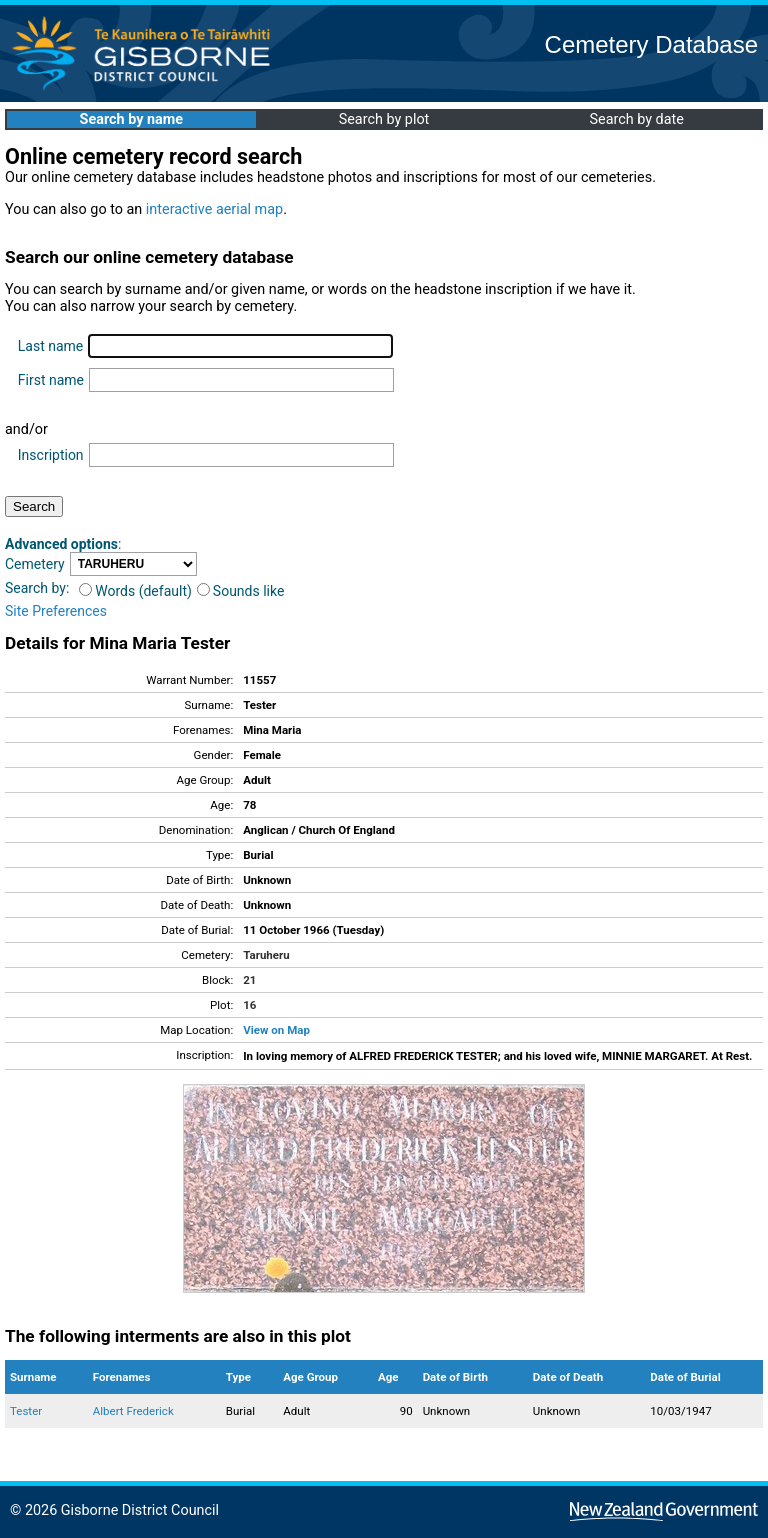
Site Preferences (56, 611)
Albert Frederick (133, 1411)
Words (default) (135, 591)
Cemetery (35, 564)
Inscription (51, 455)
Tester (26, 1411)
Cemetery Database (651, 44)
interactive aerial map (214, 209)
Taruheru (266, 955)
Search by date (636, 119)
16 (249, 1005)
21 (249, 980)
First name (51, 380)
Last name (50, 346)
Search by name (131, 119)
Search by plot (384, 119)
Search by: (37, 588)
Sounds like (241, 591)
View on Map (276, 1030)
